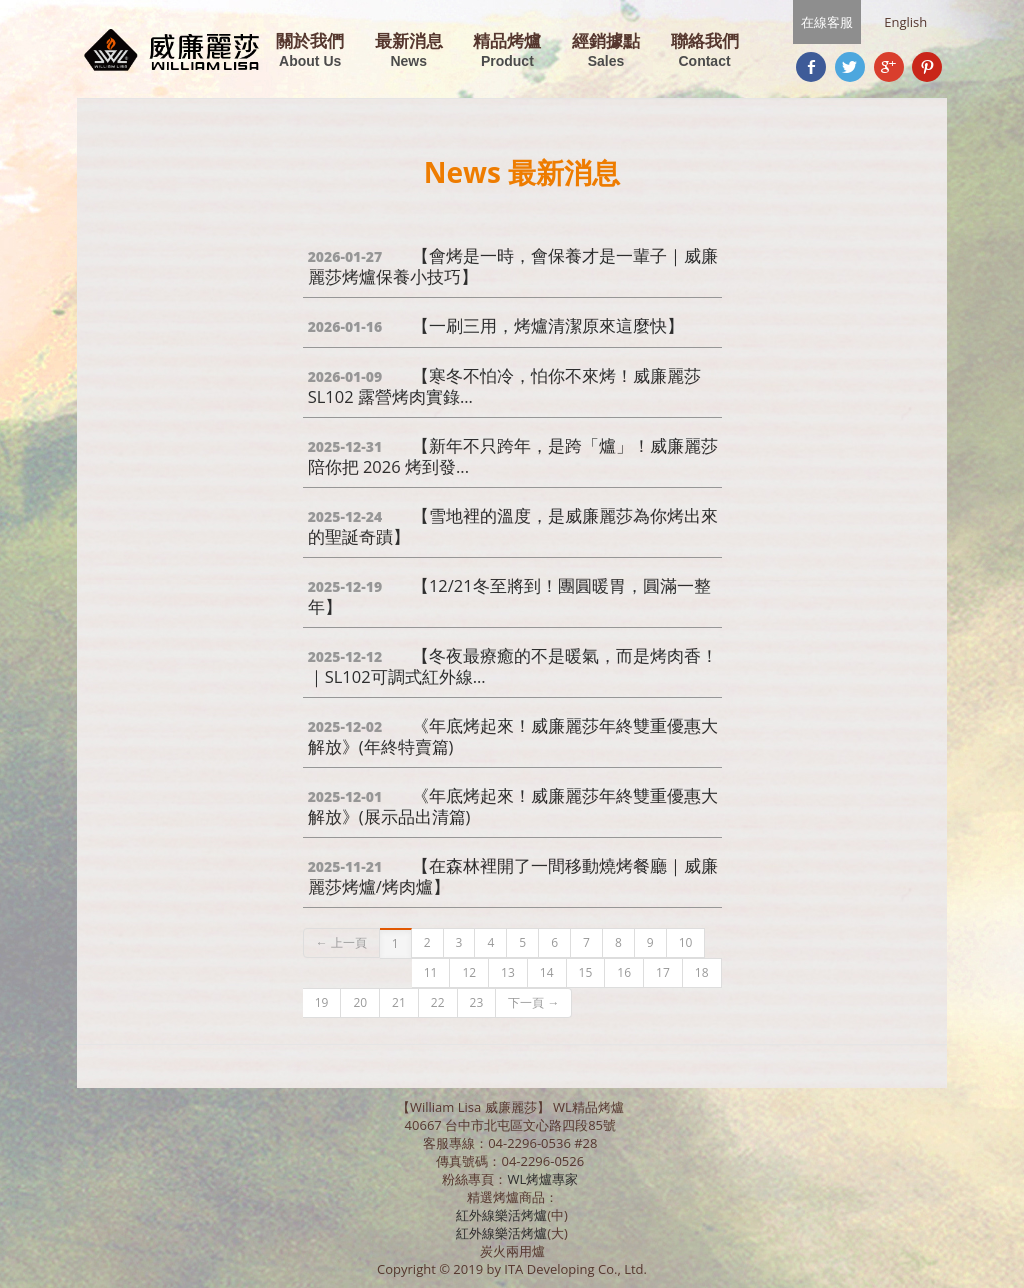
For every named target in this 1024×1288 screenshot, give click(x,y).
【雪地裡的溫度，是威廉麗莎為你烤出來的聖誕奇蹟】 (513, 526)
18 (702, 972)
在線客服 (827, 22)
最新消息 (409, 51)
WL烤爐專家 (544, 1179)
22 (438, 1002)
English (905, 22)
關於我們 (310, 51)
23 (477, 1002)
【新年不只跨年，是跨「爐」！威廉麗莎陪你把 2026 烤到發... (513, 456)
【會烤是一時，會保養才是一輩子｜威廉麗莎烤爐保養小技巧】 (513, 266)
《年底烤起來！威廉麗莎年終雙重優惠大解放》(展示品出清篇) (513, 806)
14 (547, 972)
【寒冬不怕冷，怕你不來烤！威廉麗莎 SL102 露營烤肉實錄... (504, 386)
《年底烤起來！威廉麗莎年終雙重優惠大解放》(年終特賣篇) (513, 736)
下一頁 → (533, 1002)
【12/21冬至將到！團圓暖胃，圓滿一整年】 (509, 596)
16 (624, 972)
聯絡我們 (705, 51)
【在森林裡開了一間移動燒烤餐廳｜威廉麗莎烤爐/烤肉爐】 (513, 876)
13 (508, 972)
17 (663, 972)
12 (469, 972)
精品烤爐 (507, 51)
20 (360, 1002)
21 (399, 1002)
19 (322, 1002)
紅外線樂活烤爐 (501, 1215)
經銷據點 (606, 51)
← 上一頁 (341, 942)
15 (586, 972)
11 (431, 972)
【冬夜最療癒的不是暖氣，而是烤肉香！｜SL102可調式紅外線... (513, 666)
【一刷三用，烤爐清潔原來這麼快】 (496, 325)
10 (686, 942)
